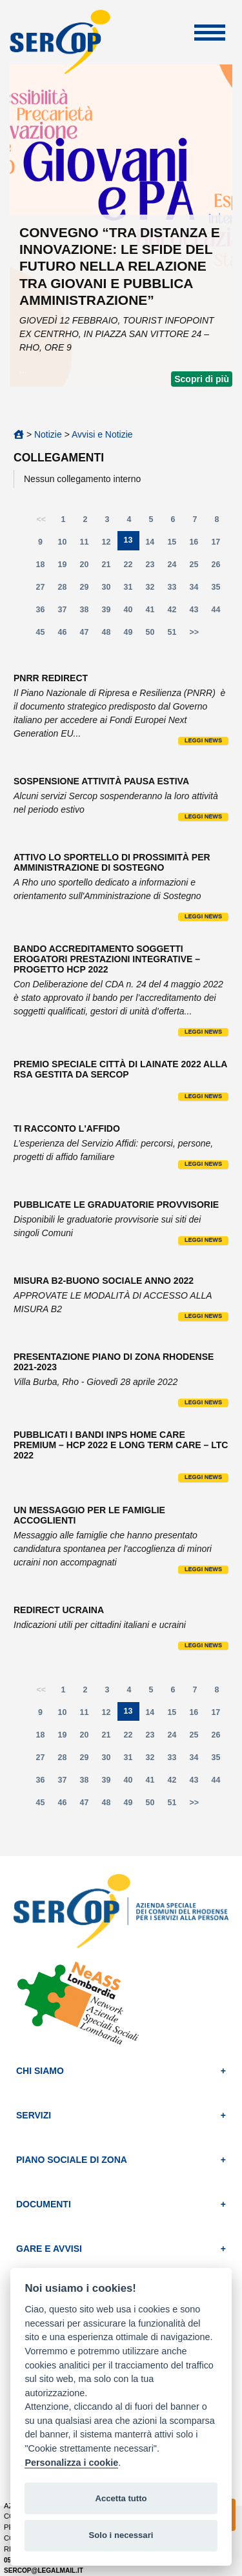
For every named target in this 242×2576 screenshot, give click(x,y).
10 (66, 544)
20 (88, 567)
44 (219, 612)
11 (88, 544)
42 (175, 612)
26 (219, 567)
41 (153, 612)
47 (88, 635)
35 (219, 590)
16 (197, 544)
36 (44, 612)
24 (175, 567)
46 (66, 635)
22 (131, 567)
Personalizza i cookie (71, 2462)
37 (66, 612)
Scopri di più (201, 379)
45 (44, 635)
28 (66, 590)
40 (131, 612)
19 (66, 567)
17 (219, 544)
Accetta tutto (120, 2498)
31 (131, 590)
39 (109, 612)
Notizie (48, 434)
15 (175, 544)
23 (153, 567)
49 (131, 635)
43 (197, 612)
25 (197, 567)
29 (88, 590)
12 (109, 544)
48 (109, 635)
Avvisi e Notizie (102, 434)
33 (175, 590)
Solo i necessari (121, 2535)
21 (109, 567)
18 (44, 567)
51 (175, 635)
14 (153, 544)
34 (197, 590)
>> (194, 632)
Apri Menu (209, 32)
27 (44, 590)
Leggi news (203, 740)
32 (153, 590)
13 (131, 543)
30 (109, 590)
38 (88, 612)
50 (153, 635)
